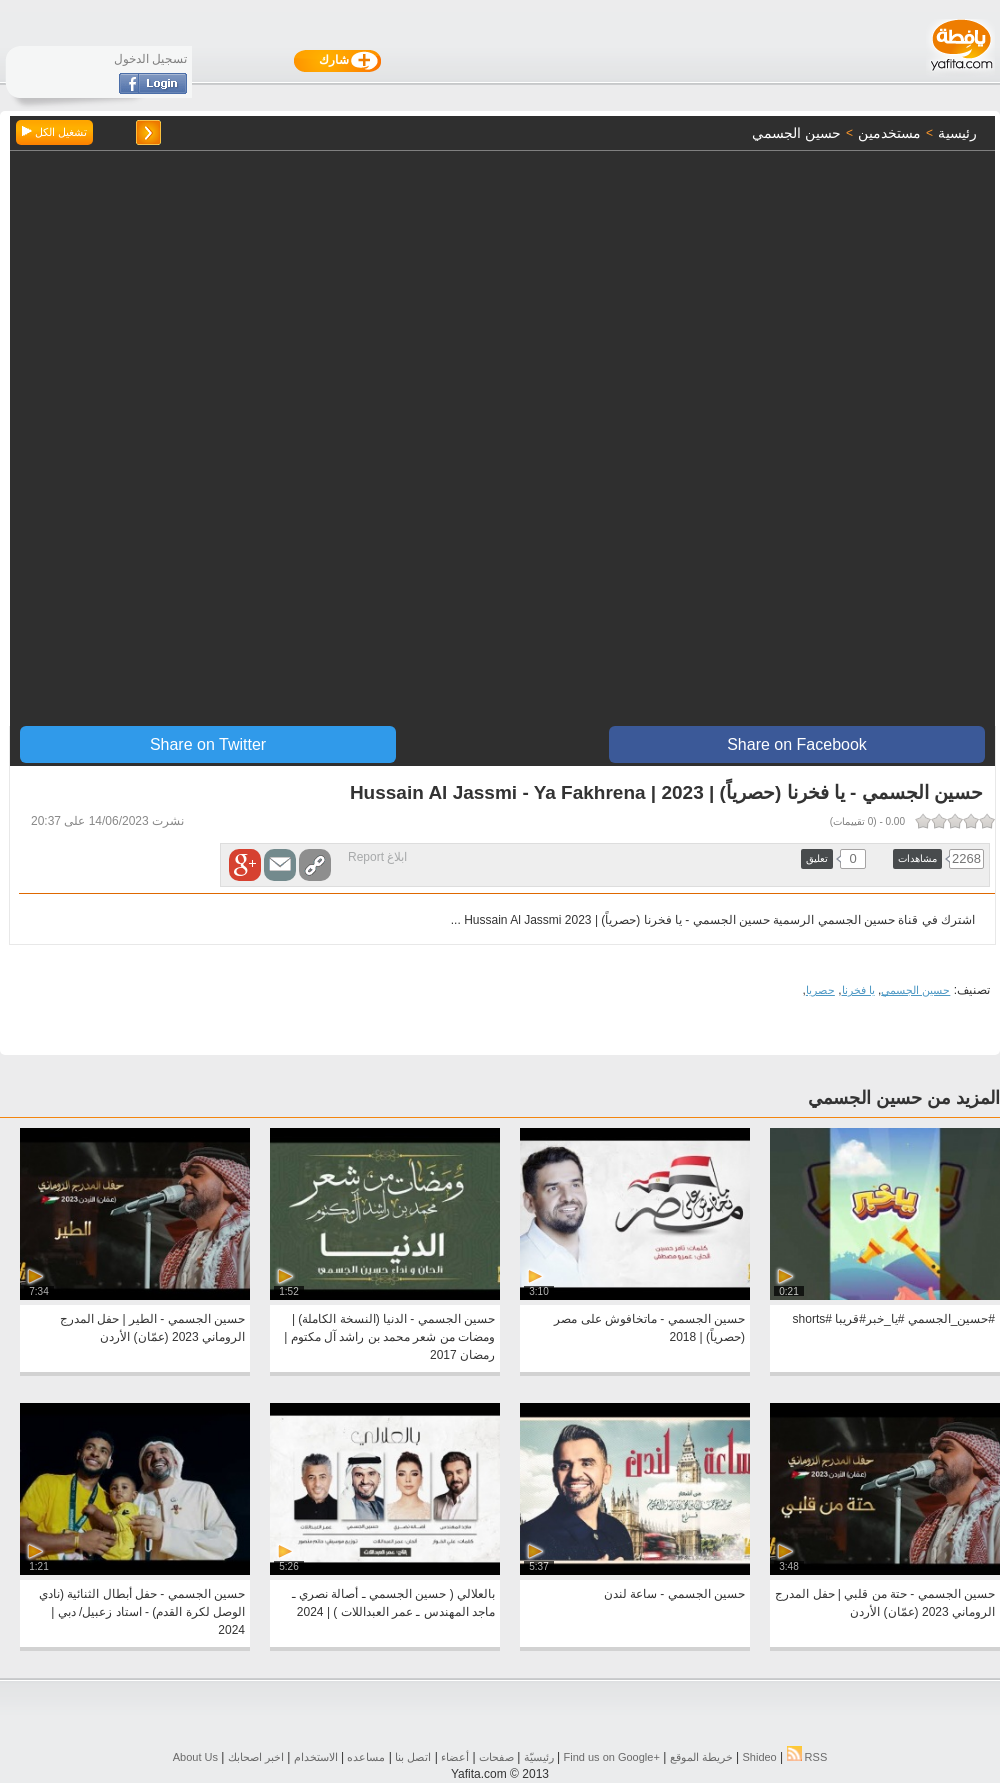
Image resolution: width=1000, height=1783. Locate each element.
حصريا (820, 990)
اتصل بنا (413, 1757)
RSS (807, 1757)
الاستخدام (316, 1757)
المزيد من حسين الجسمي (904, 1098)
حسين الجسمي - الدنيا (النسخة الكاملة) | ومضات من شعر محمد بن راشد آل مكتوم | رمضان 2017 (389, 1337)
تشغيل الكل (54, 132)
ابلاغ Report (377, 857)
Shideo (759, 1757)
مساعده (366, 1757)
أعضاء (455, 1757)
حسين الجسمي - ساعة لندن (674, 1594)
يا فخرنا (858, 990)
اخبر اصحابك (256, 1757)
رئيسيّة (539, 1757)
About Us (195, 1757)
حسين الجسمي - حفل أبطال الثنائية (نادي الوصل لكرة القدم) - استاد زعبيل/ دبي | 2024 (142, 1612)
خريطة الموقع (701, 1757)
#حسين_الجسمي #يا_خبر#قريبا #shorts (894, 1319)
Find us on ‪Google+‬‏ (612, 1757)
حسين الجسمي (915, 990)
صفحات (496, 1757)
